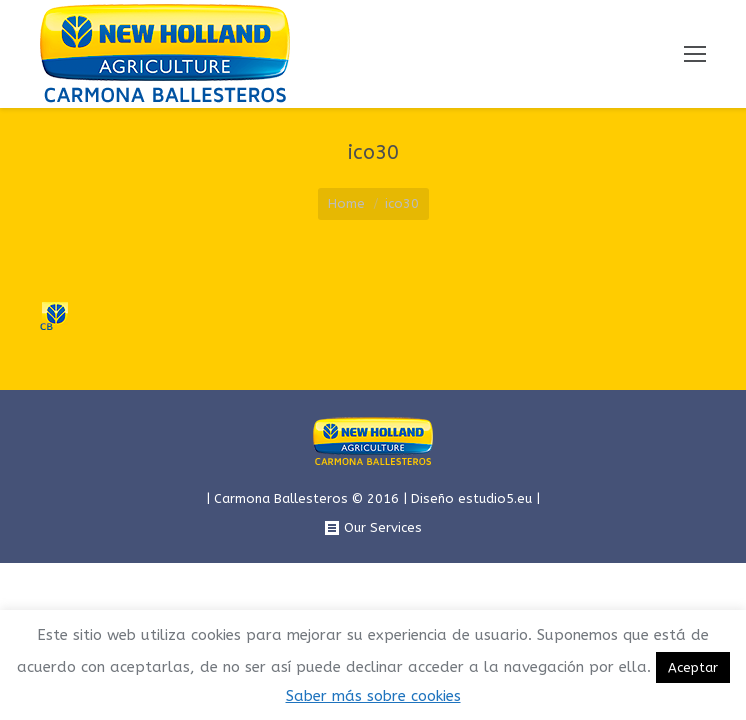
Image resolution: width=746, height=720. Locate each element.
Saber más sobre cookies (373, 696)
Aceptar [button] (693, 667)
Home (346, 203)
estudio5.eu (495, 498)
